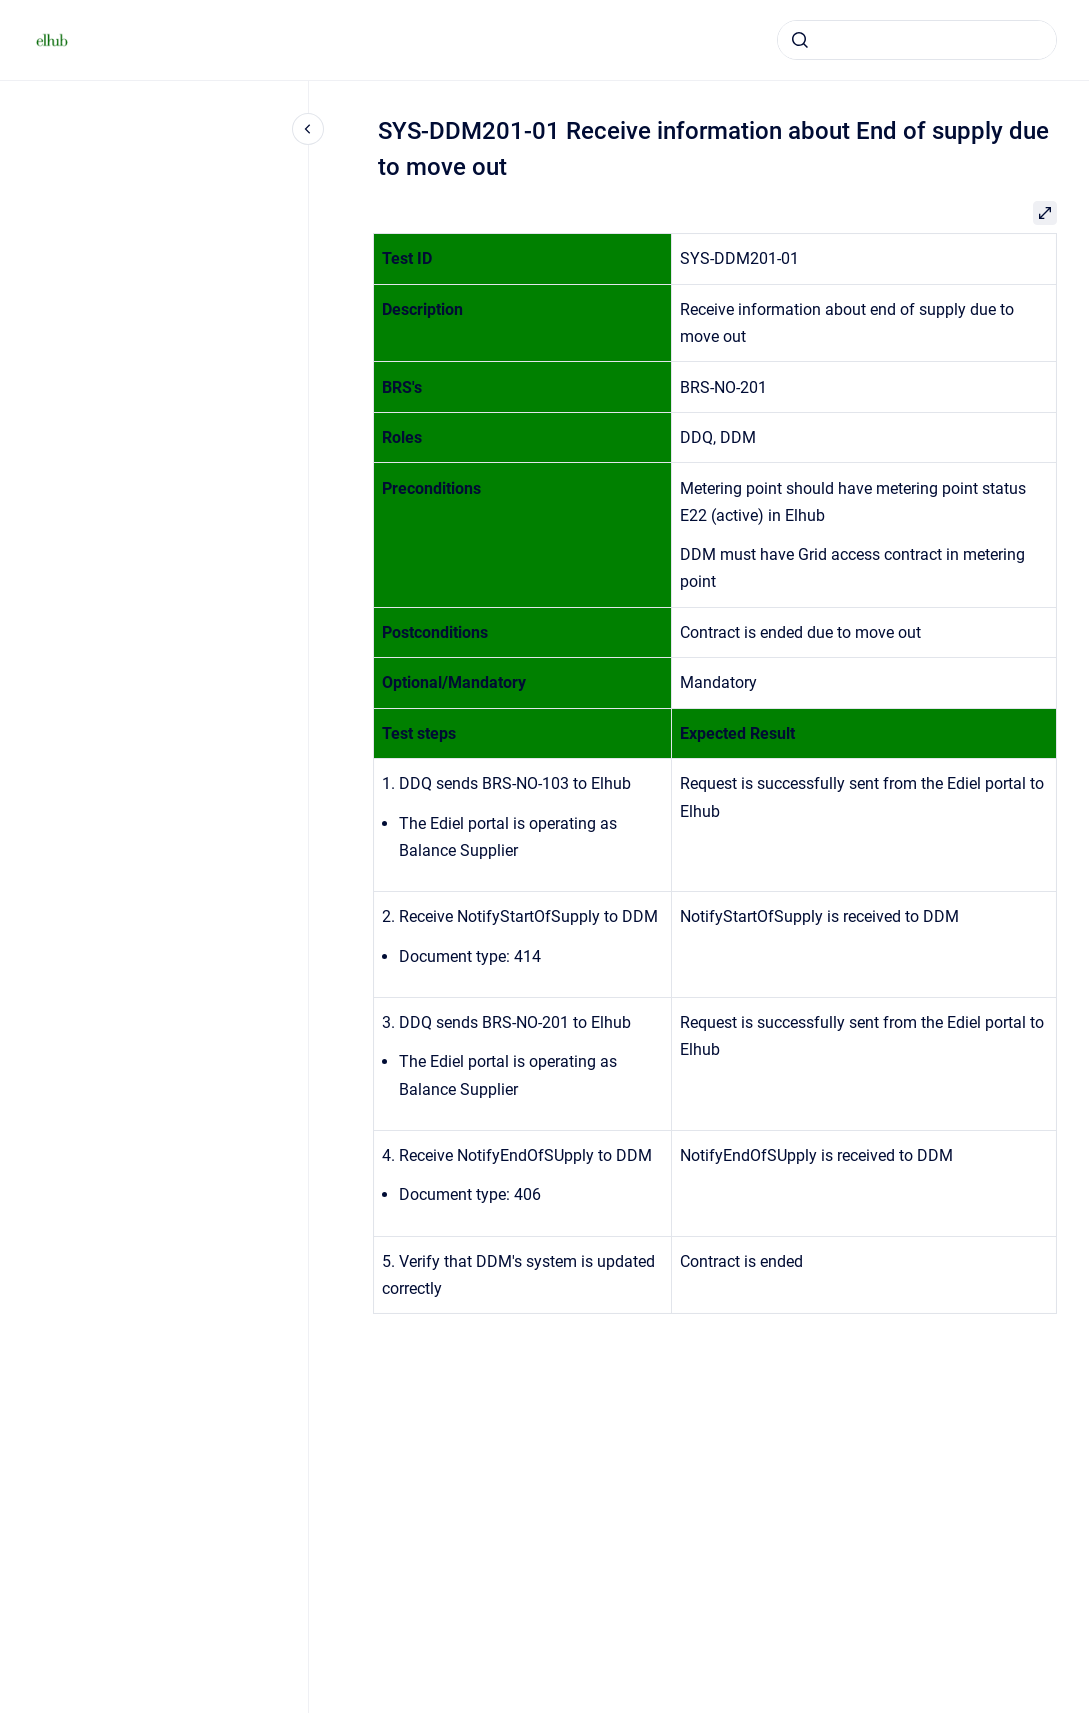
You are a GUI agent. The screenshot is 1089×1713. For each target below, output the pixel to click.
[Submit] (800, 40)
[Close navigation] (308, 129)
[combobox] (917, 40)
